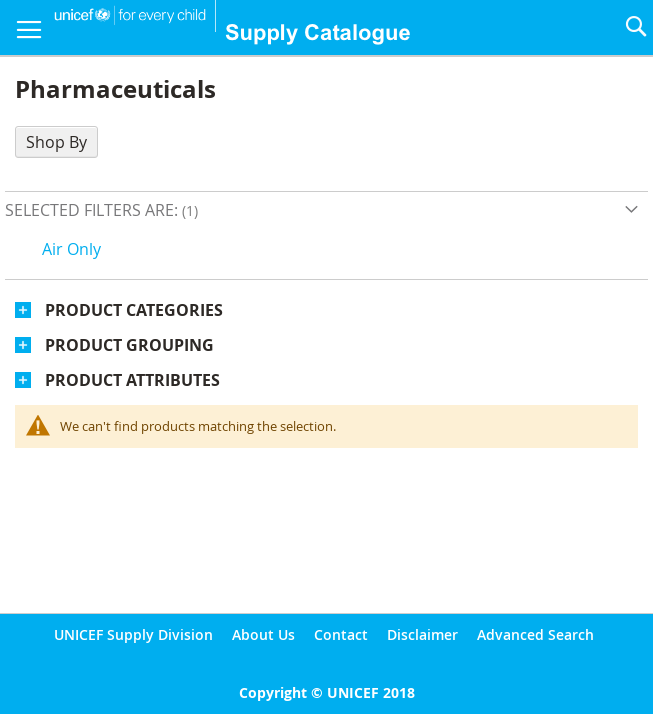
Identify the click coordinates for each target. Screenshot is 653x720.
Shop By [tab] (56, 142)
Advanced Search (535, 634)
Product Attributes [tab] (132, 380)
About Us (263, 634)
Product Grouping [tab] (129, 345)
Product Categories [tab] (134, 310)
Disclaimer (422, 634)
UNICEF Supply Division (133, 634)
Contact (341, 634)
